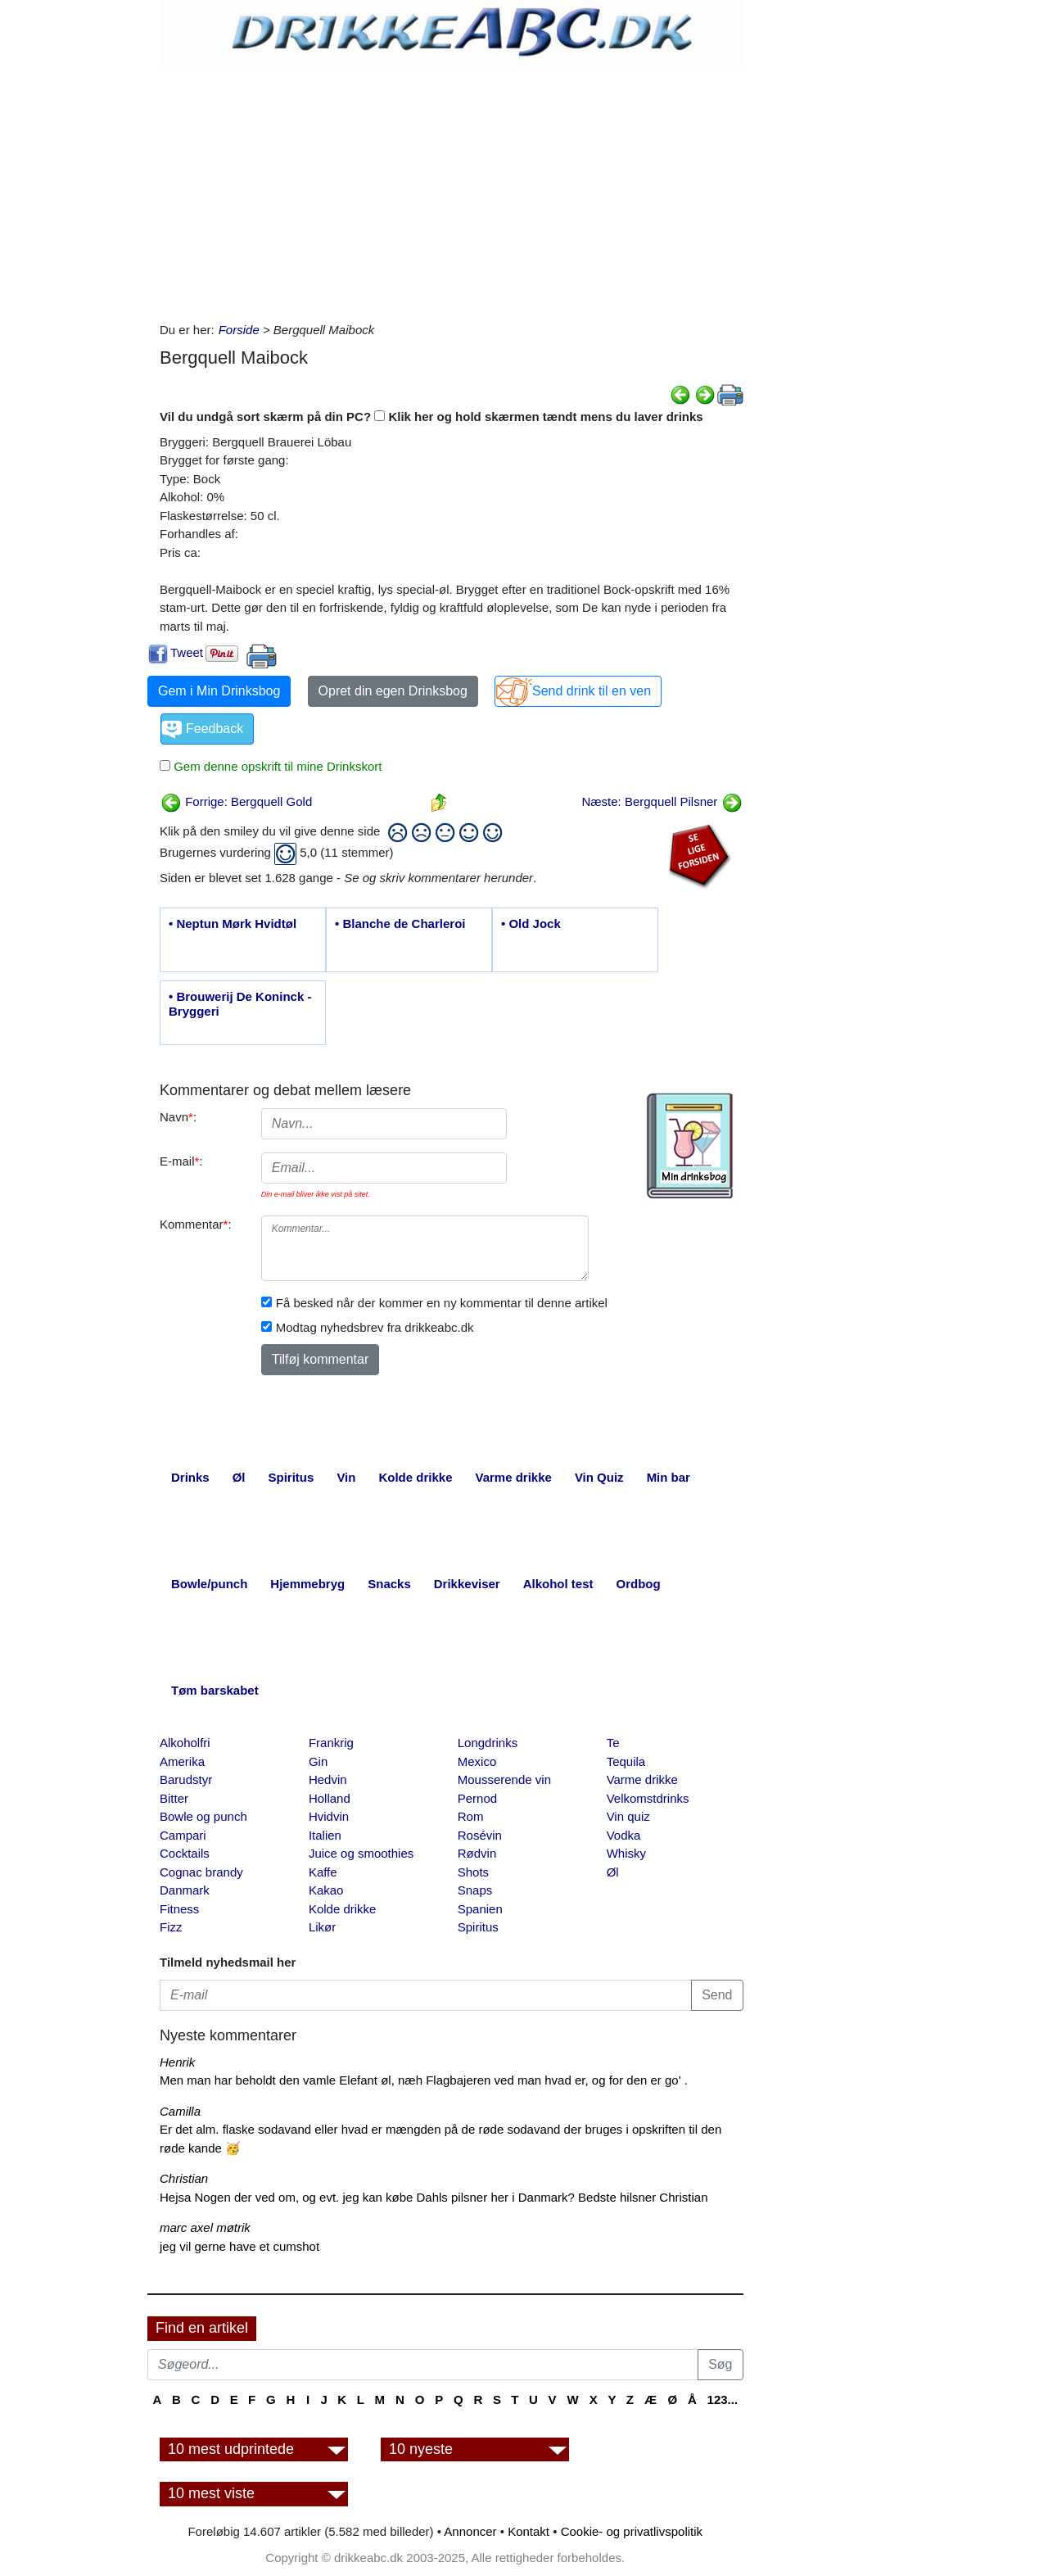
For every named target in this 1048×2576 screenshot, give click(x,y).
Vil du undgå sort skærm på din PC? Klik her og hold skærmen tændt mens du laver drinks (431, 416)
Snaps (475, 1890)
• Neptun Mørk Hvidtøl (232, 923)
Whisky (626, 1853)
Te (613, 1743)
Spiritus (478, 1927)
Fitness (179, 1909)
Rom (471, 1816)
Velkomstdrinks (648, 1798)
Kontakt (528, 2531)
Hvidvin (329, 1816)
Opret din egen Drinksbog (393, 691)
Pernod (477, 1798)
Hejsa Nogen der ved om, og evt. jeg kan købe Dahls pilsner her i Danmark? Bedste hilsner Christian (434, 2197)
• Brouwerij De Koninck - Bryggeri (240, 1003)
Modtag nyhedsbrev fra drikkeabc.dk (375, 1327)
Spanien (480, 1909)
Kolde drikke (343, 1909)
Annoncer (470, 2531)
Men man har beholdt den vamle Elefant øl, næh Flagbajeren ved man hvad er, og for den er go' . (424, 2080)
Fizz (171, 1927)
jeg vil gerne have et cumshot (239, 2246)
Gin (318, 1761)
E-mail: (181, 1161)
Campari (183, 1835)
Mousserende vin (504, 1779)
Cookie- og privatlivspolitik (631, 2531)
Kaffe (323, 1872)
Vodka (624, 1835)
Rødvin (477, 1853)
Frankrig (331, 1743)
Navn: (178, 1117)
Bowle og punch (203, 1816)
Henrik (177, 2062)
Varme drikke (642, 1779)
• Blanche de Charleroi (400, 923)
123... (723, 2399)
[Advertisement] (451, 190)
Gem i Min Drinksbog (219, 691)
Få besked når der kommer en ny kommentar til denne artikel (442, 1303)
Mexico (477, 1761)
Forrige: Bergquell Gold (236, 801)
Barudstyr (186, 1779)
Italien (325, 1835)
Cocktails (185, 1853)
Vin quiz (628, 1816)
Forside (239, 330)
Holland (329, 1798)
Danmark (185, 1890)
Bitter (174, 1798)
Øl (613, 1872)
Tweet (186, 652)
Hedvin (328, 1779)
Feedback (214, 729)
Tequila (626, 1761)
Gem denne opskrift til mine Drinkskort (276, 766)
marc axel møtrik (205, 2227)
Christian (184, 2178)
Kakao (326, 1890)
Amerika (182, 1761)
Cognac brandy (201, 1872)
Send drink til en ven (591, 691)
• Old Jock (531, 923)
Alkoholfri (185, 1743)
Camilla (180, 2111)
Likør (322, 1927)
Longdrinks (487, 1743)
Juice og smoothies (361, 1853)
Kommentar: (196, 1224)
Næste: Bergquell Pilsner (661, 801)
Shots (473, 1872)
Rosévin (480, 1835)
